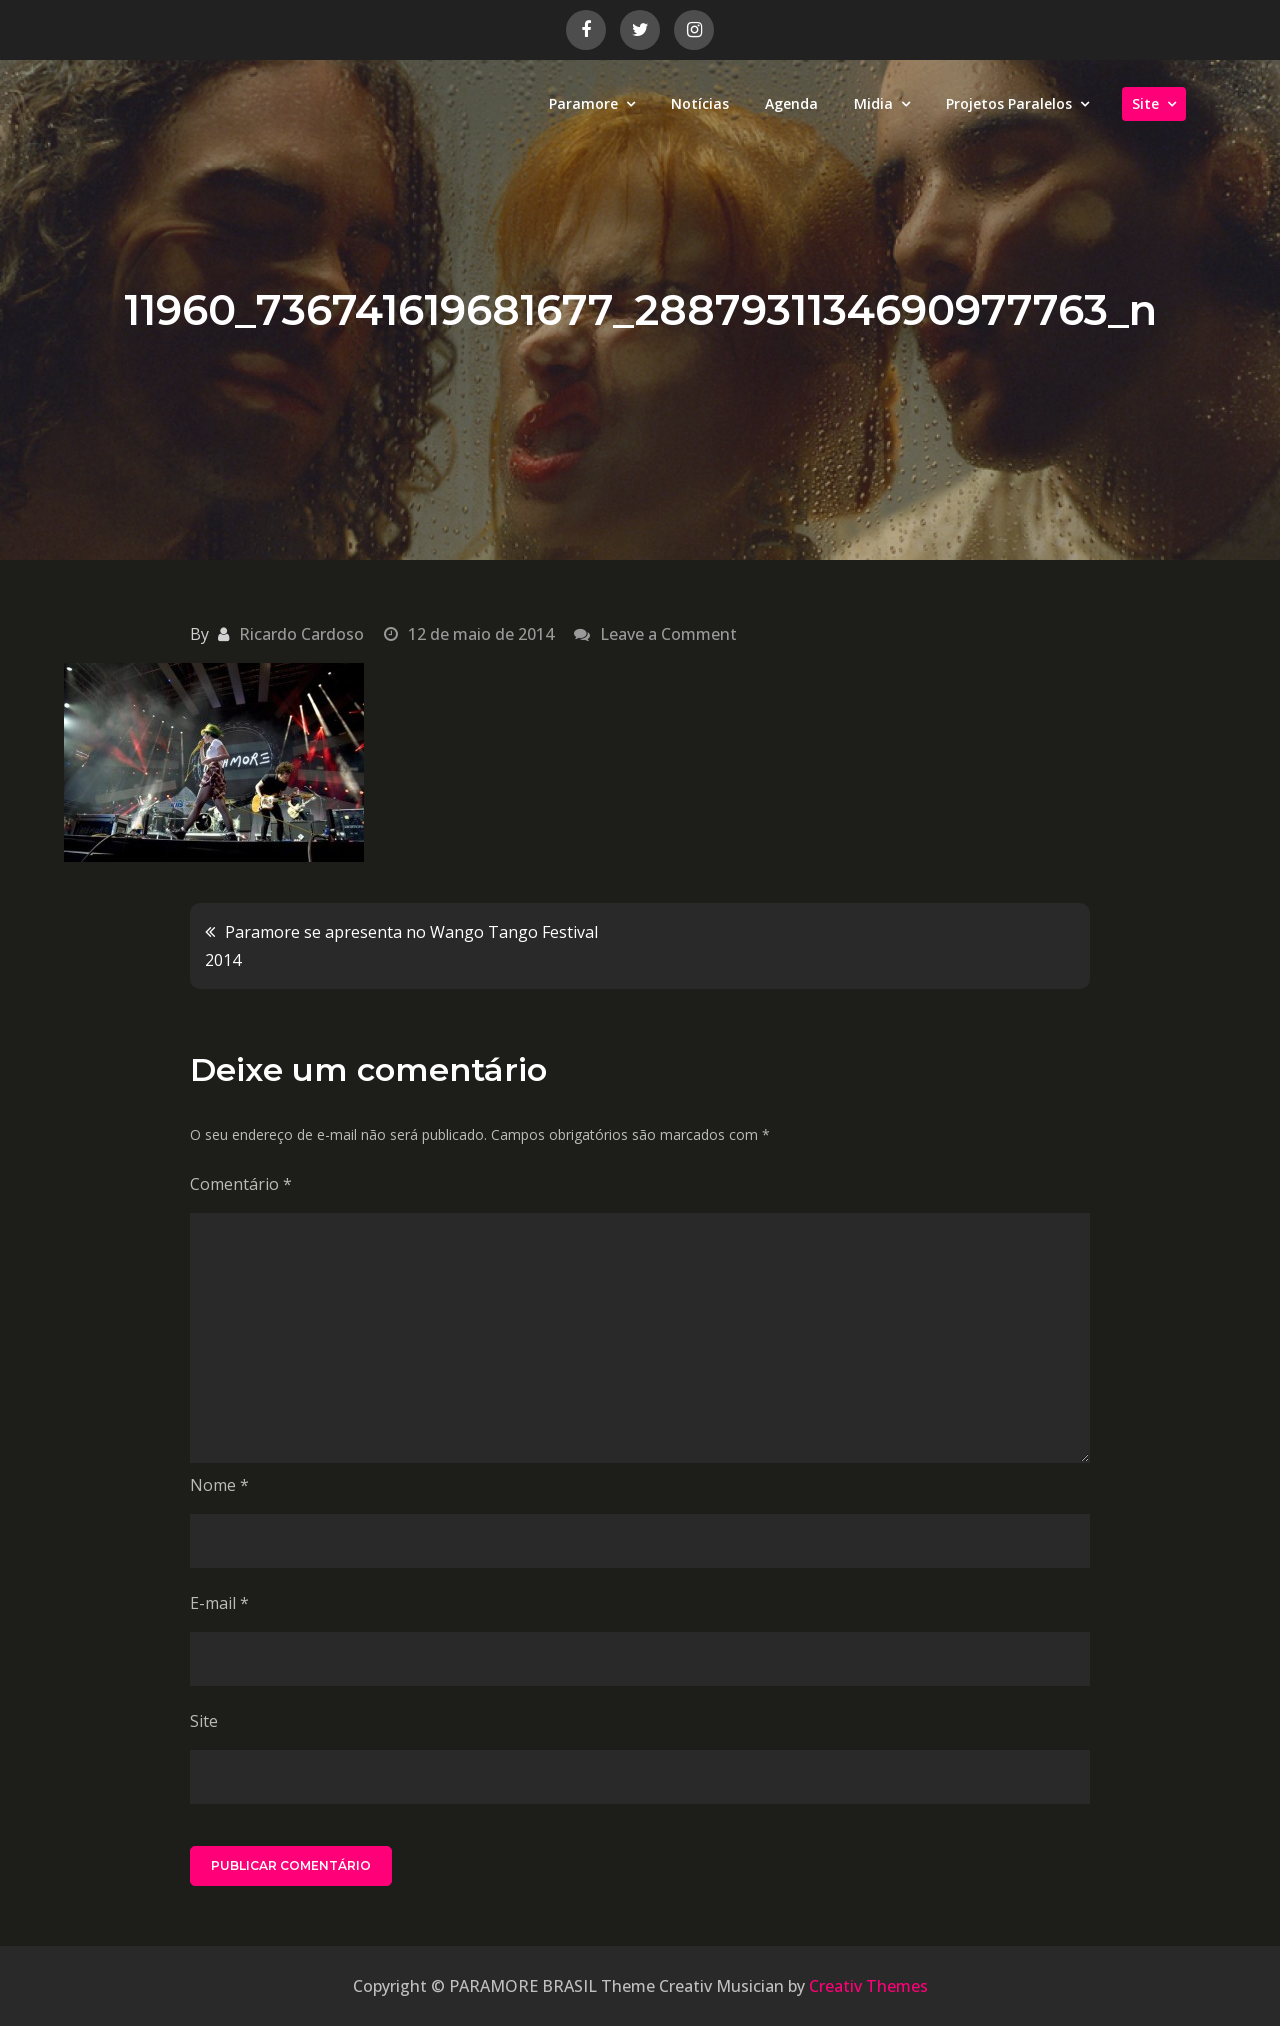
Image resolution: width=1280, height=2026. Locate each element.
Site (1145, 103)
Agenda (791, 103)
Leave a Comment (668, 634)
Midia (873, 103)
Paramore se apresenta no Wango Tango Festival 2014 (401, 946)
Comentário (241, 1184)
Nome (219, 1485)
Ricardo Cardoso (301, 634)
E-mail (219, 1603)
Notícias (700, 103)
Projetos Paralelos (1009, 103)
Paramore (583, 103)
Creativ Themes (868, 1986)
